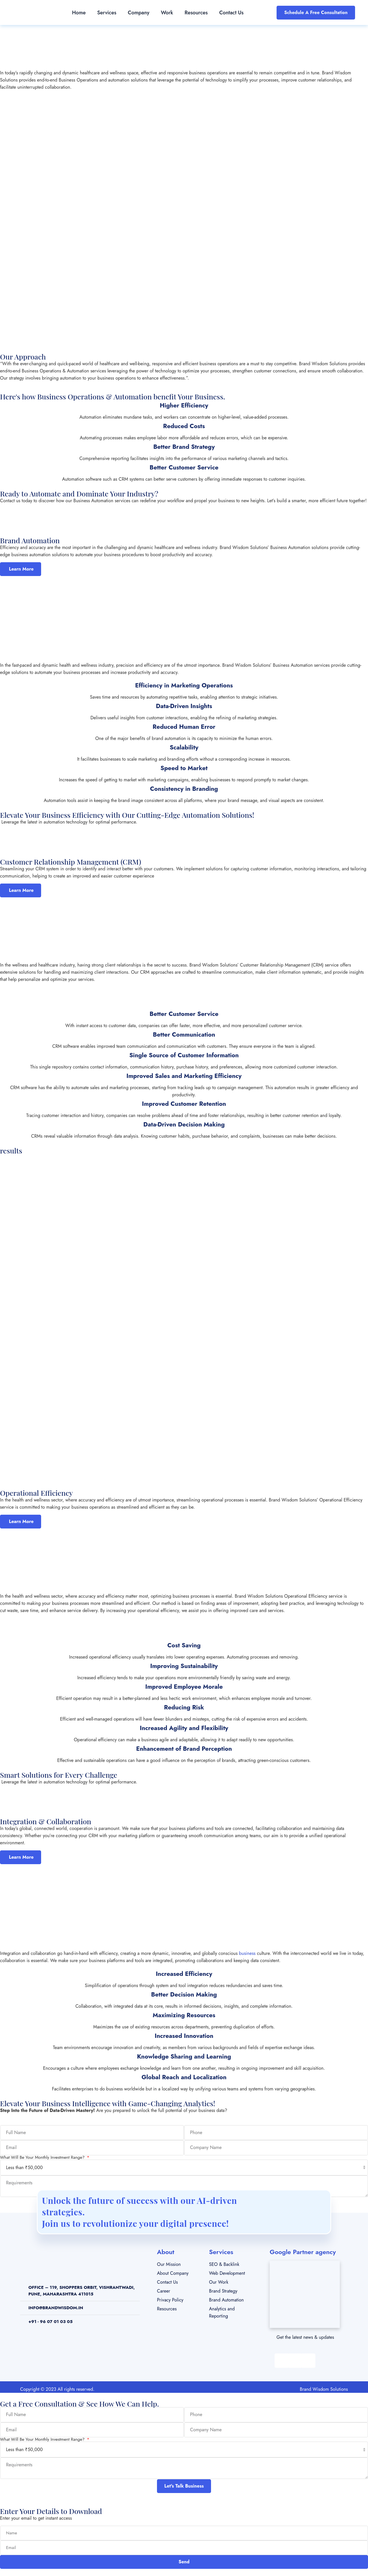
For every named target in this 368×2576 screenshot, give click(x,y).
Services (106, 12)
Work (167, 12)
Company (139, 12)
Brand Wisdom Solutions (324, 2389)
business (247, 1953)
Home (79, 12)
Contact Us (231, 12)
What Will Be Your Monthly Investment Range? (43, 2157)
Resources (196, 12)
